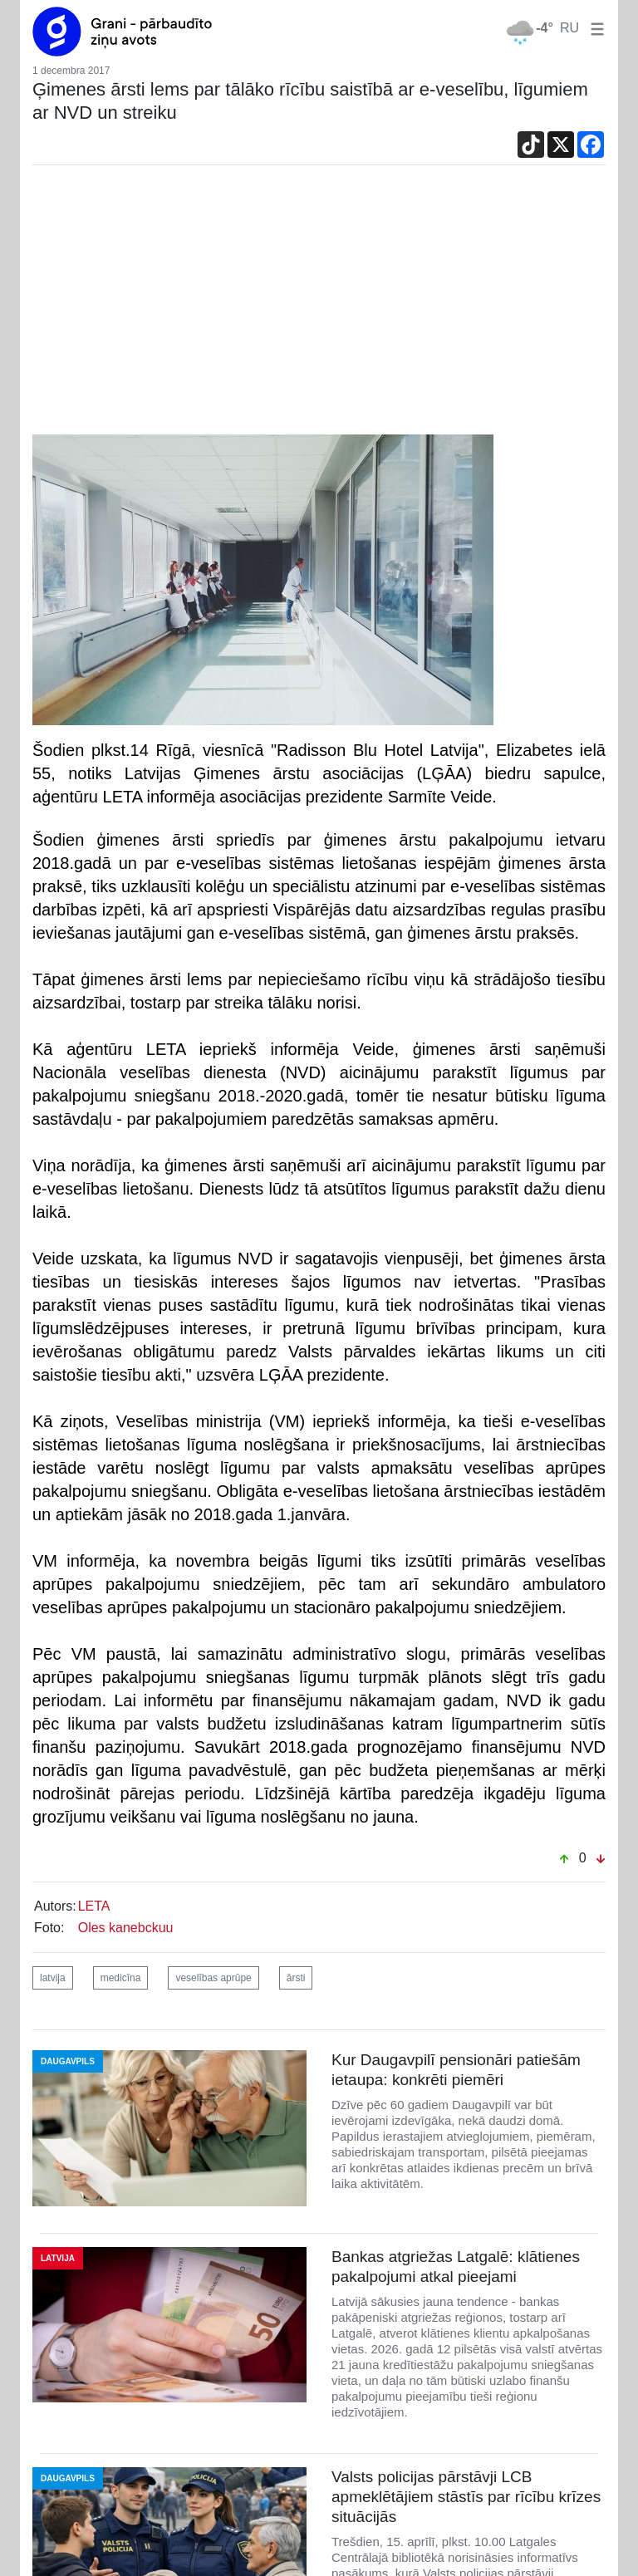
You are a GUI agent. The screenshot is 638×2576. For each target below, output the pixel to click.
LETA (94, 1906)
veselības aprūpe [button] (213, 1978)
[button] (594, 28)
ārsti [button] (296, 1978)
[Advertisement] (319, 310)
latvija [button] (53, 1978)
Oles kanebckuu (126, 1928)
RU (569, 28)
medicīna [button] (121, 1978)
